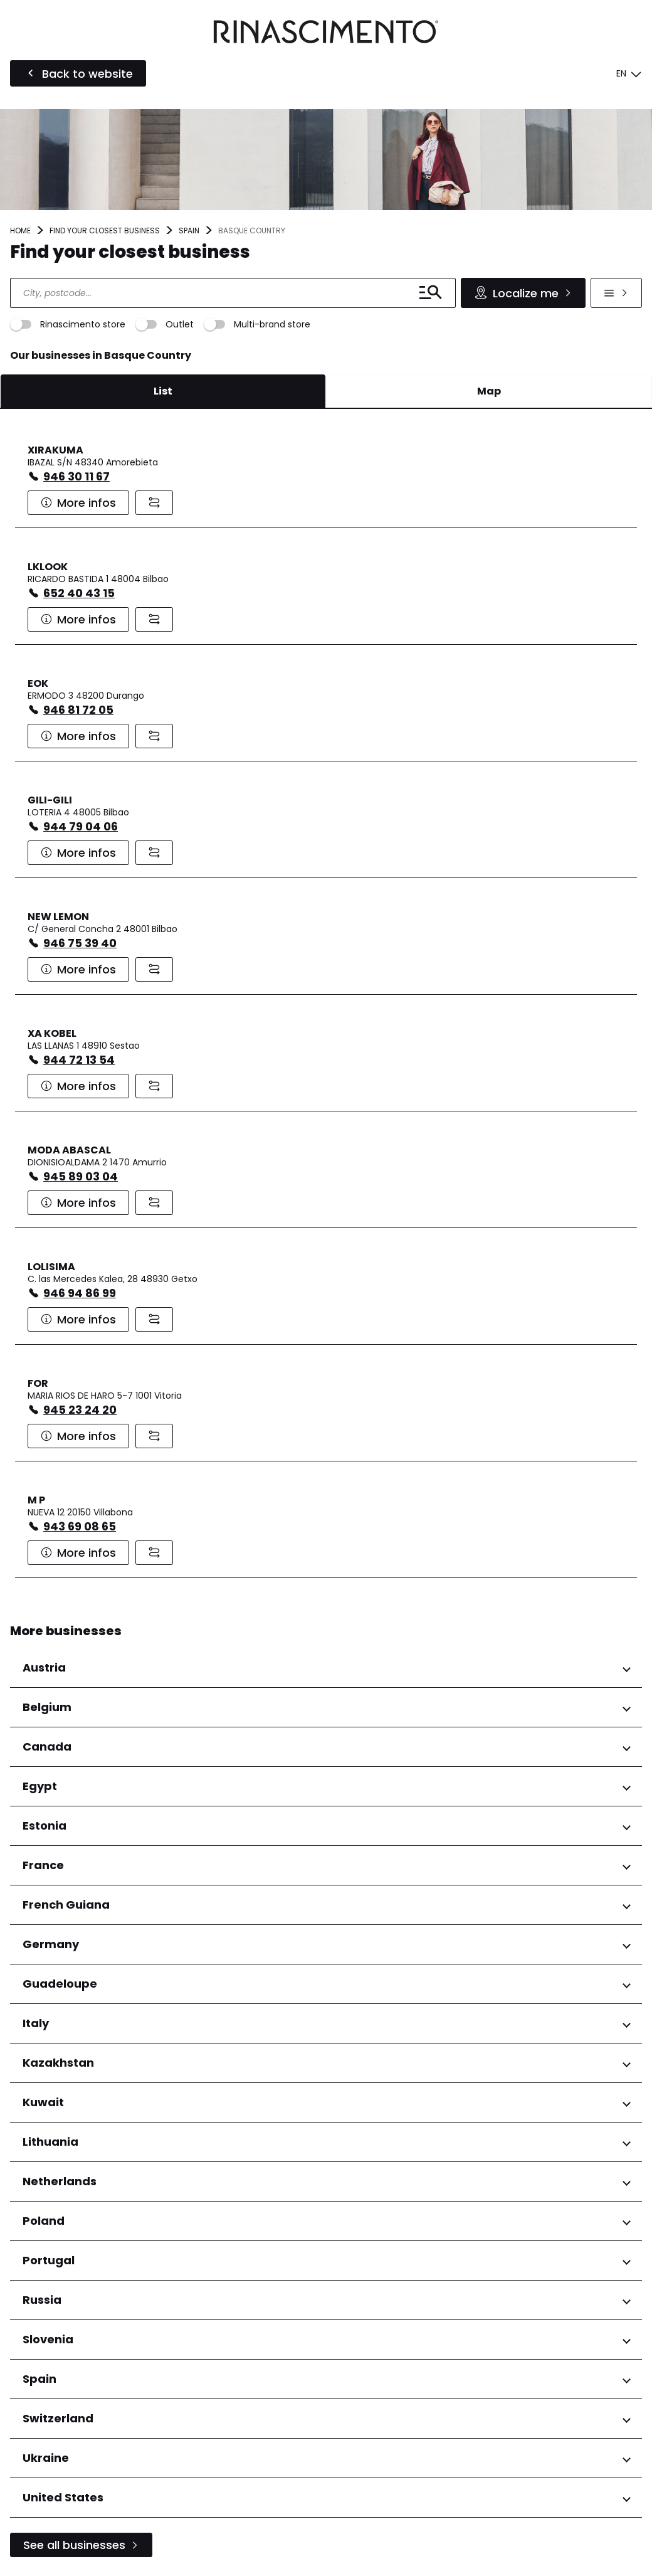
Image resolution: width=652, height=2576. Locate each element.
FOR (38, 1383)
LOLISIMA (51, 1266)
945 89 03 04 (80, 1176)
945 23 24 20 (80, 1410)
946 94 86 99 (79, 1293)
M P (36, 1500)
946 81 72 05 (78, 710)
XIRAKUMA (55, 450)
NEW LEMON (58, 916)
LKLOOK (48, 566)
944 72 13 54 (79, 1060)
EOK (38, 683)
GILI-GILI (50, 800)
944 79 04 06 (80, 826)
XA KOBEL (52, 1033)
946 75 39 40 (80, 943)
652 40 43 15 (79, 593)
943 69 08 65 (79, 1526)
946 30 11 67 (76, 476)
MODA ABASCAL (69, 1150)
